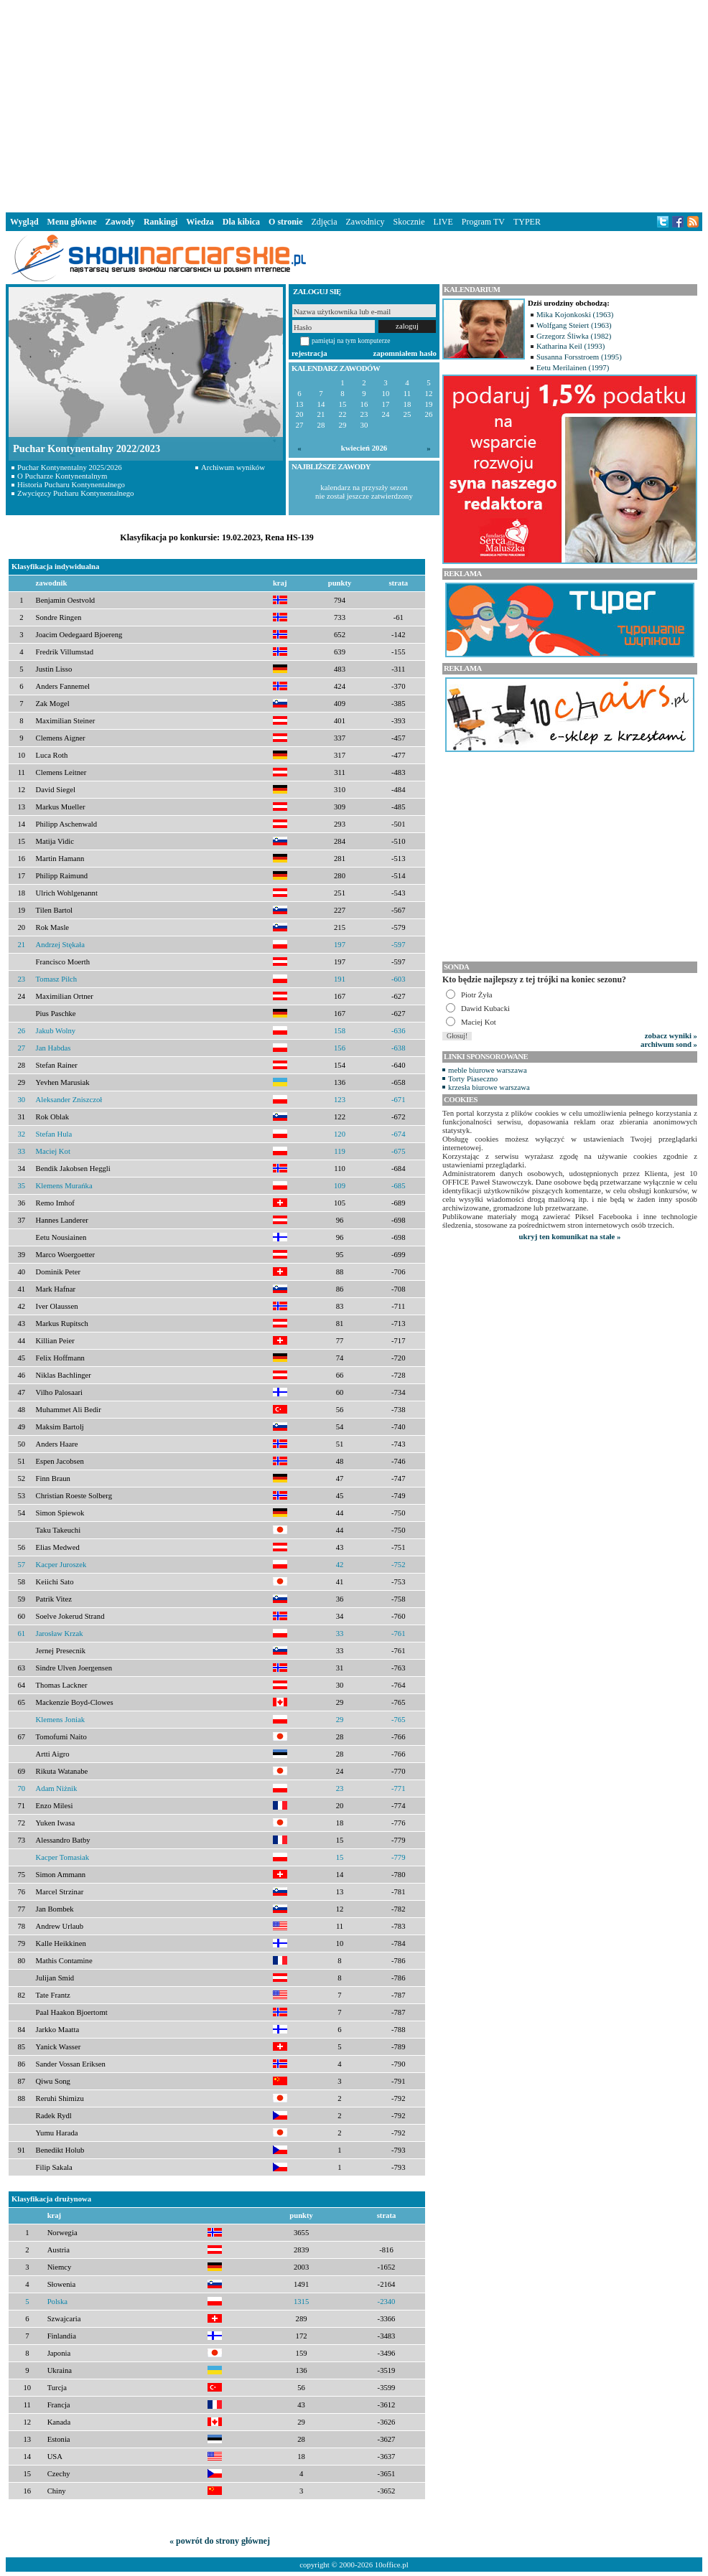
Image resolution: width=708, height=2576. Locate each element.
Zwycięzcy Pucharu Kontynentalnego (75, 493)
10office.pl (392, 2564)
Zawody (120, 222)
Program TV (483, 222)
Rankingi (160, 222)
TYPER (527, 222)
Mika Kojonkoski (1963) (574, 314)
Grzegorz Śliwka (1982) (573, 336)
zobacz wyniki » (671, 1035)
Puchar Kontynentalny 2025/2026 (69, 467)
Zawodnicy (365, 222)
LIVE (442, 222)
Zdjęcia (324, 222)
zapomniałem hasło (405, 353)
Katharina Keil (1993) (570, 346)
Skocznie (408, 222)
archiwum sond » (669, 1044)
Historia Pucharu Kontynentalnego (71, 484)
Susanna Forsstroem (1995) (579, 356)
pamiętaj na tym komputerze (351, 340)
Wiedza (199, 222)
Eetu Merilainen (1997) (572, 367)
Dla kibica (241, 222)
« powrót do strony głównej (219, 2541)
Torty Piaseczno (473, 1078)
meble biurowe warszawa (487, 1070)
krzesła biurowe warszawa (489, 1087)
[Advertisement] (354, 103)
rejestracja (309, 353)
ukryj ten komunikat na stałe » (570, 1236)
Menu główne (72, 222)
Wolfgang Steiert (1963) (574, 325)
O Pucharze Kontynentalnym (62, 475)
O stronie (285, 222)
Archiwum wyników (233, 467)
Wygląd (24, 222)
